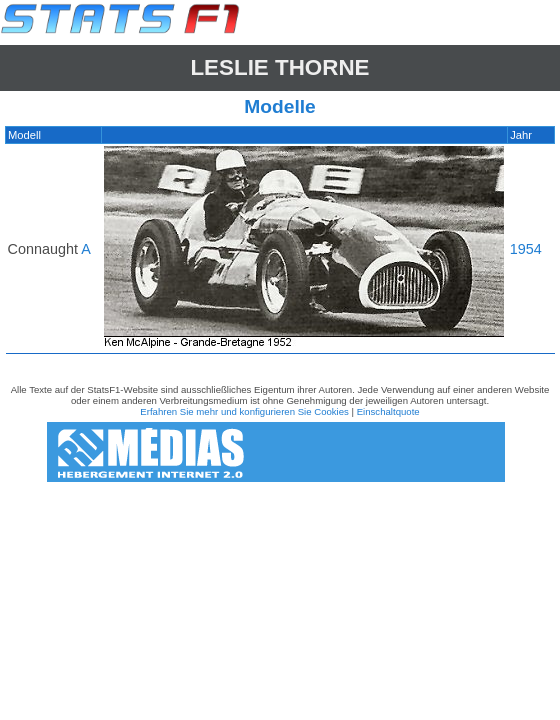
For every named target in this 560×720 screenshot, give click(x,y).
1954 (526, 249)
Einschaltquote (388, 411)
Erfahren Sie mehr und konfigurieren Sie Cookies (244, 411)
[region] (280, 245)
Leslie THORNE (279, 67)
